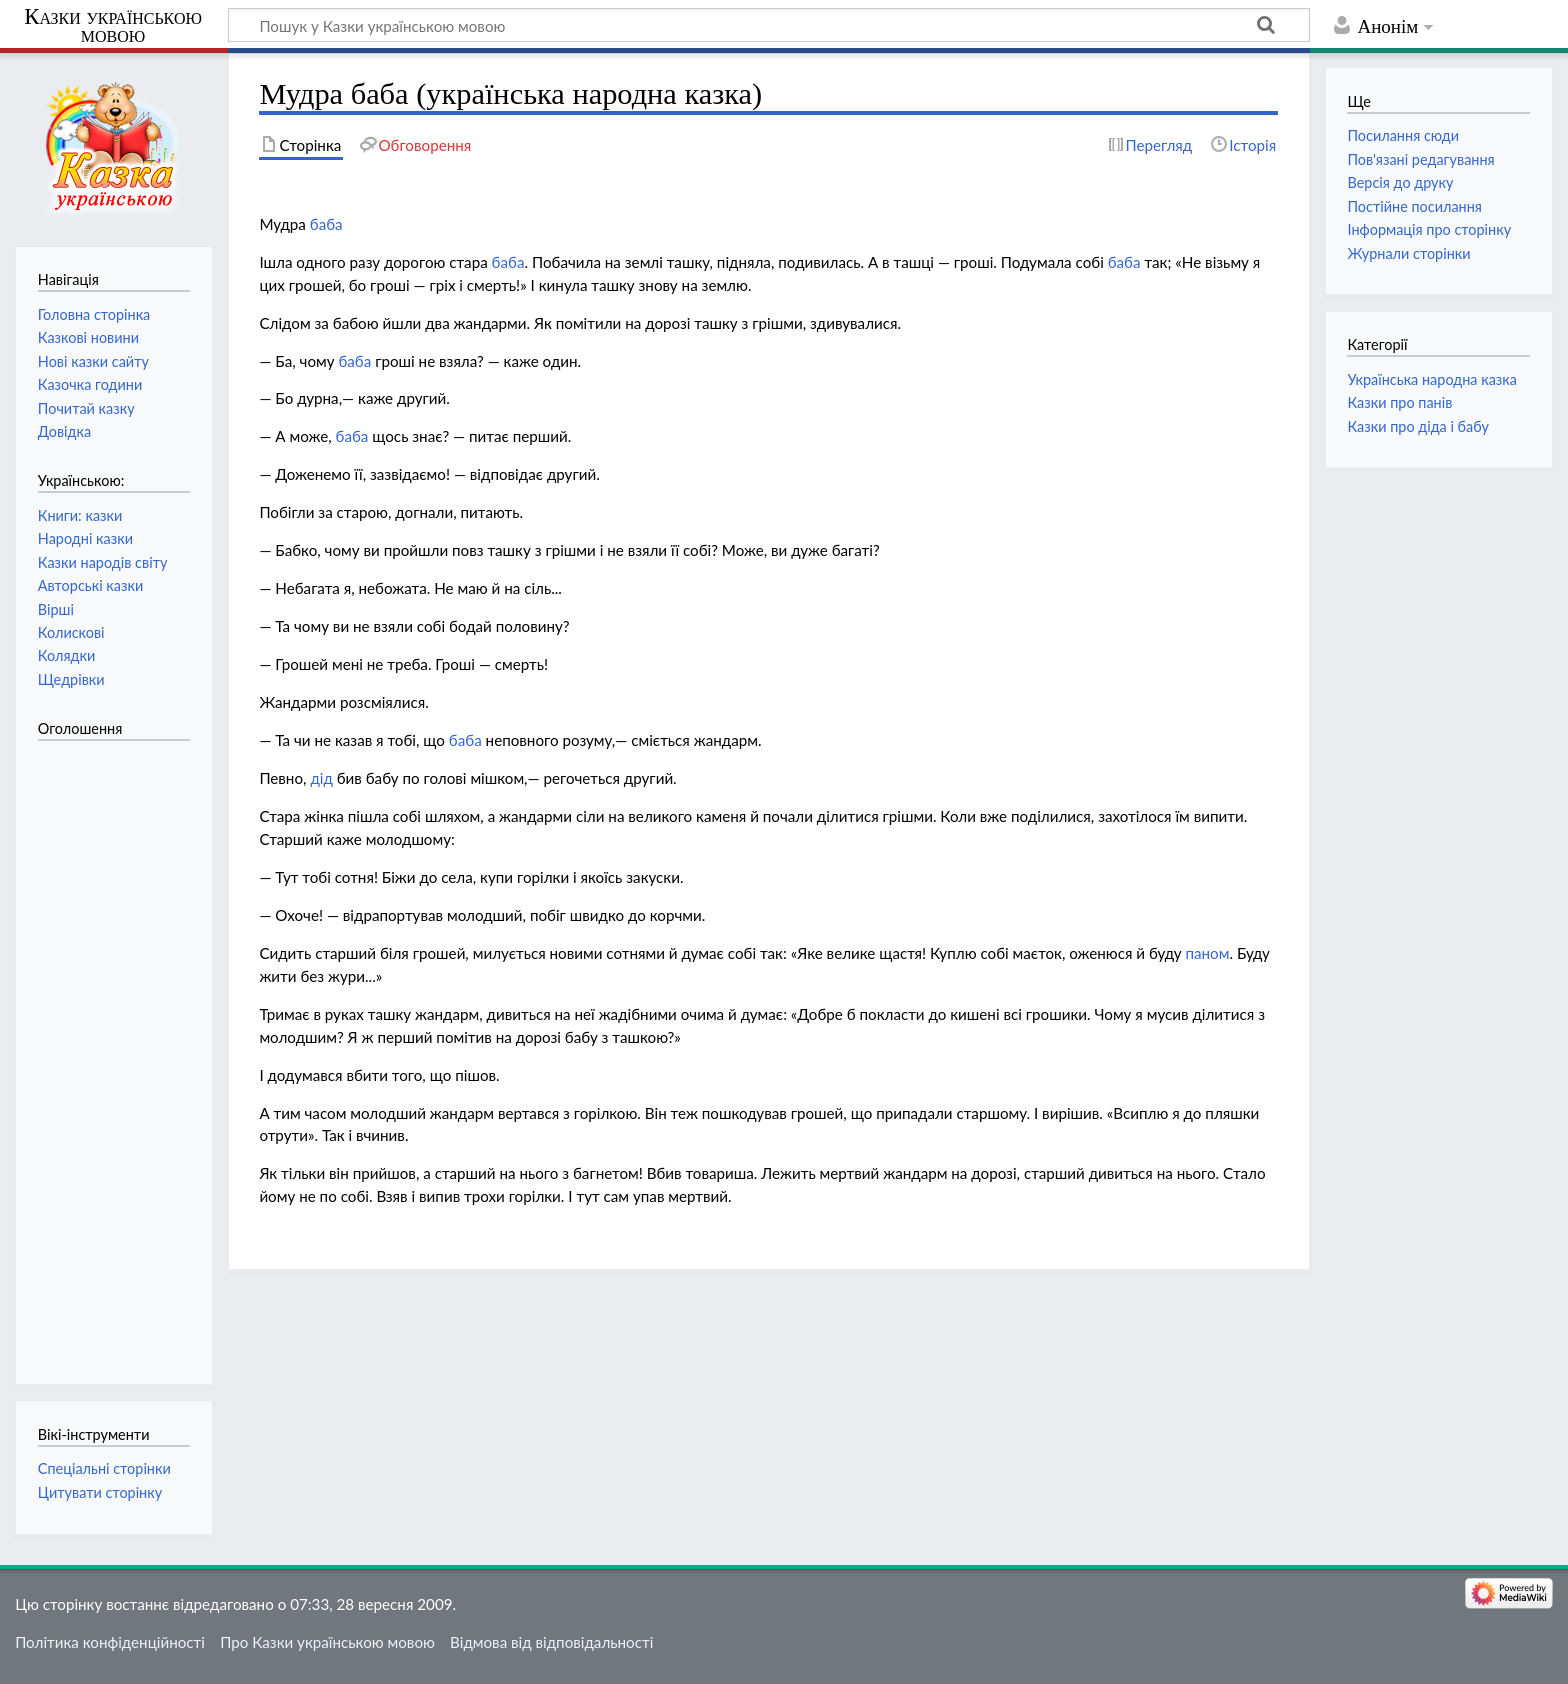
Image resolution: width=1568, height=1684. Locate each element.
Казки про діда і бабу (1417, 426)
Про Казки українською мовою (327, 1642)
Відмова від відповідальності (551, 1642)
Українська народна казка (1432, 379)
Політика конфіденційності (110, 1642)
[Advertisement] (118, 1052)
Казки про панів (1399, 402)
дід (321, 778)
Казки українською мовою (113, 26)
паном (1207, 953)
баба (326, 224)
